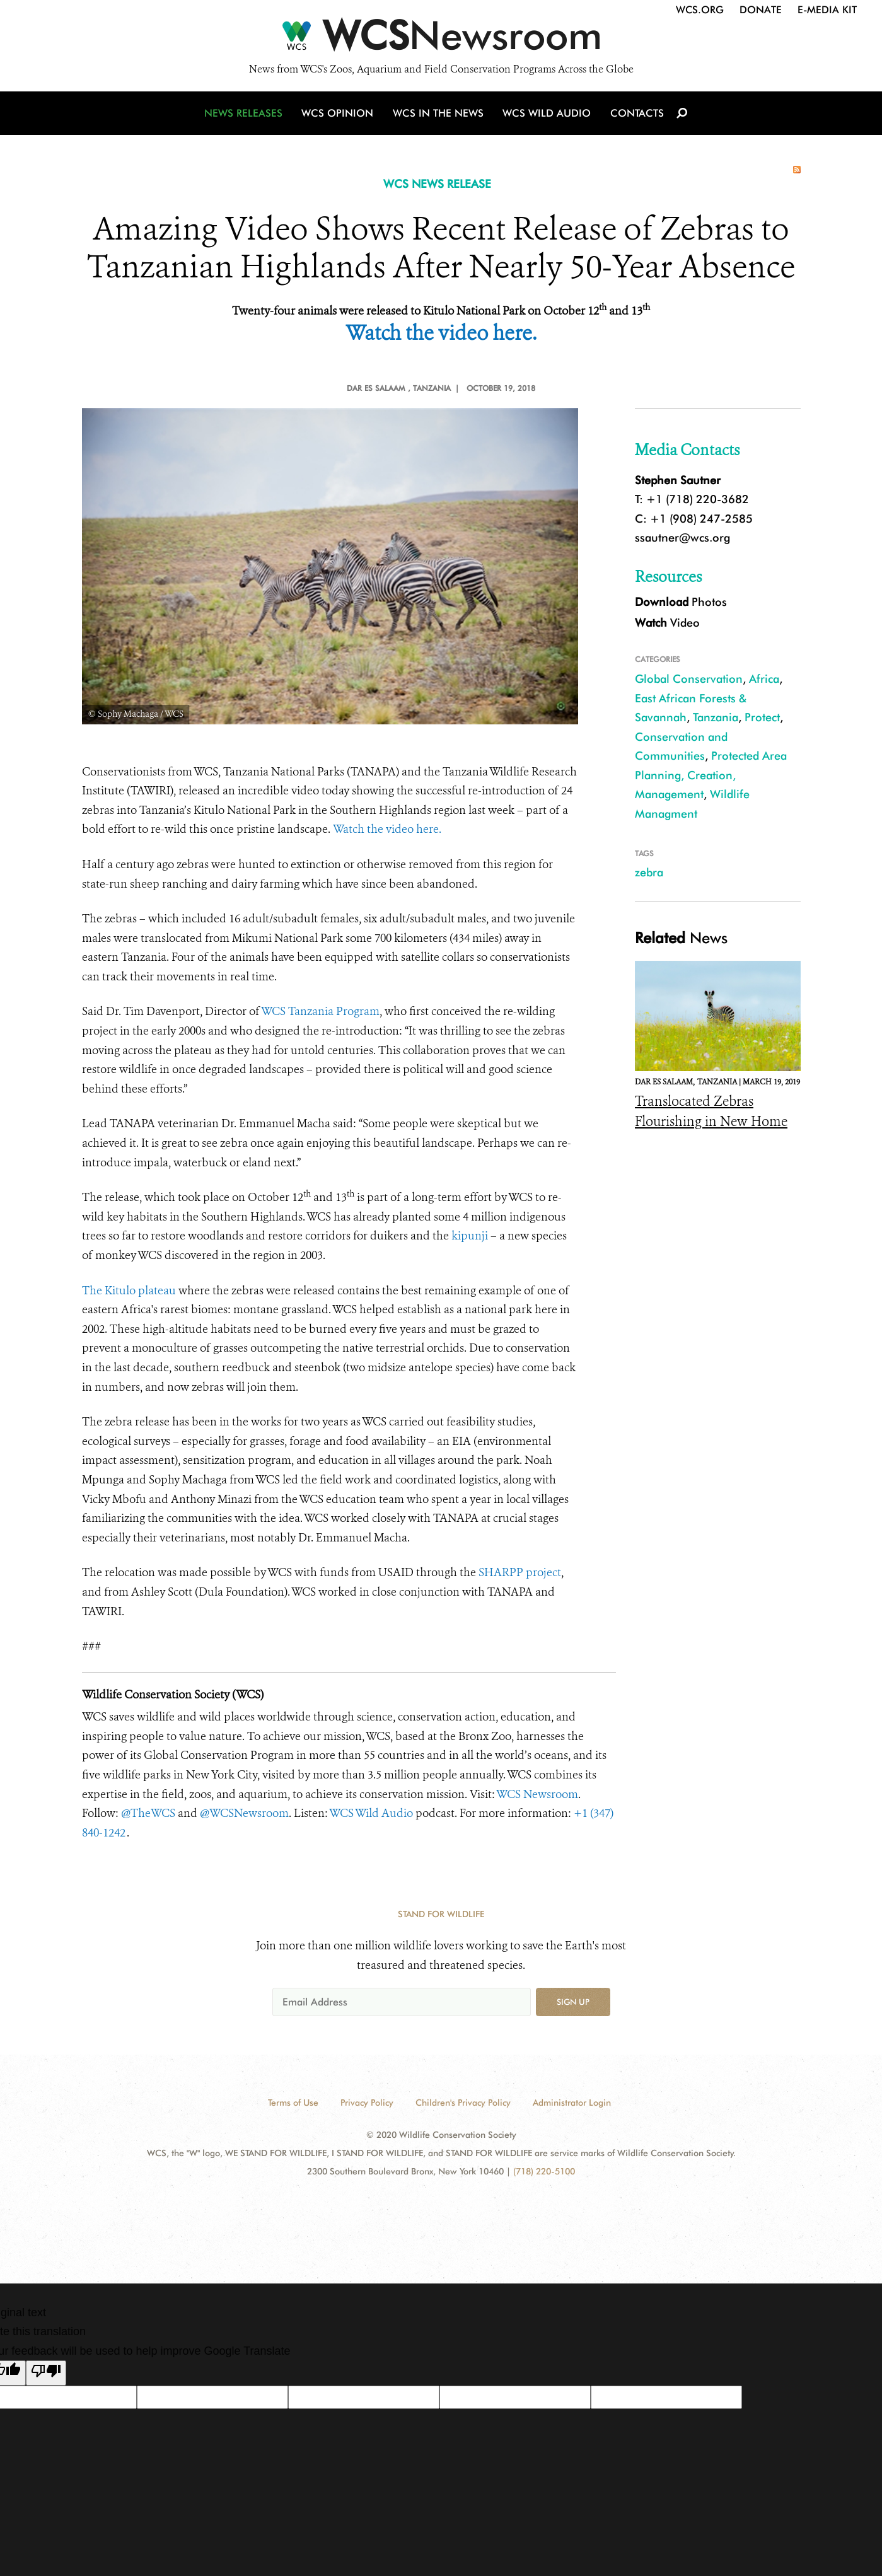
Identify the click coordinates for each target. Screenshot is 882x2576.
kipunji (469, 1235)
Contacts (636, 115)
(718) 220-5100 (544, 2171)
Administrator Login (572, 2102)
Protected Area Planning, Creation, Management (711, 775)
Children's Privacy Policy (463, 2102)
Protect (762, 717)
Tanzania (715, 717)
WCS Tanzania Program (320, 1011)
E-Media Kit (827, 10)
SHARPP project (520, 1572)
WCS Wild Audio (547, 115)
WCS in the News (439, 115)
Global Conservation (689, 678)
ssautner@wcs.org (682, 537)
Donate (761, 10)
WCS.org (700, 10)
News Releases (246, 115)
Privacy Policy (366, 2102)
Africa (764, 678)
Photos (681, 601)
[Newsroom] (441, 39)
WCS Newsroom (537, 1794)
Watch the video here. (387, 829)
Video (667, 622)
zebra (649, 872)
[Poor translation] (46, 2373)
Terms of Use (293, 2102)
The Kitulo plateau (129, 1290)
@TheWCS (148, 1813)
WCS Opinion (339, 115)
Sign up (573, 2002)
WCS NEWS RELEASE (437, 183)
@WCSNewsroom (244, 1813)
